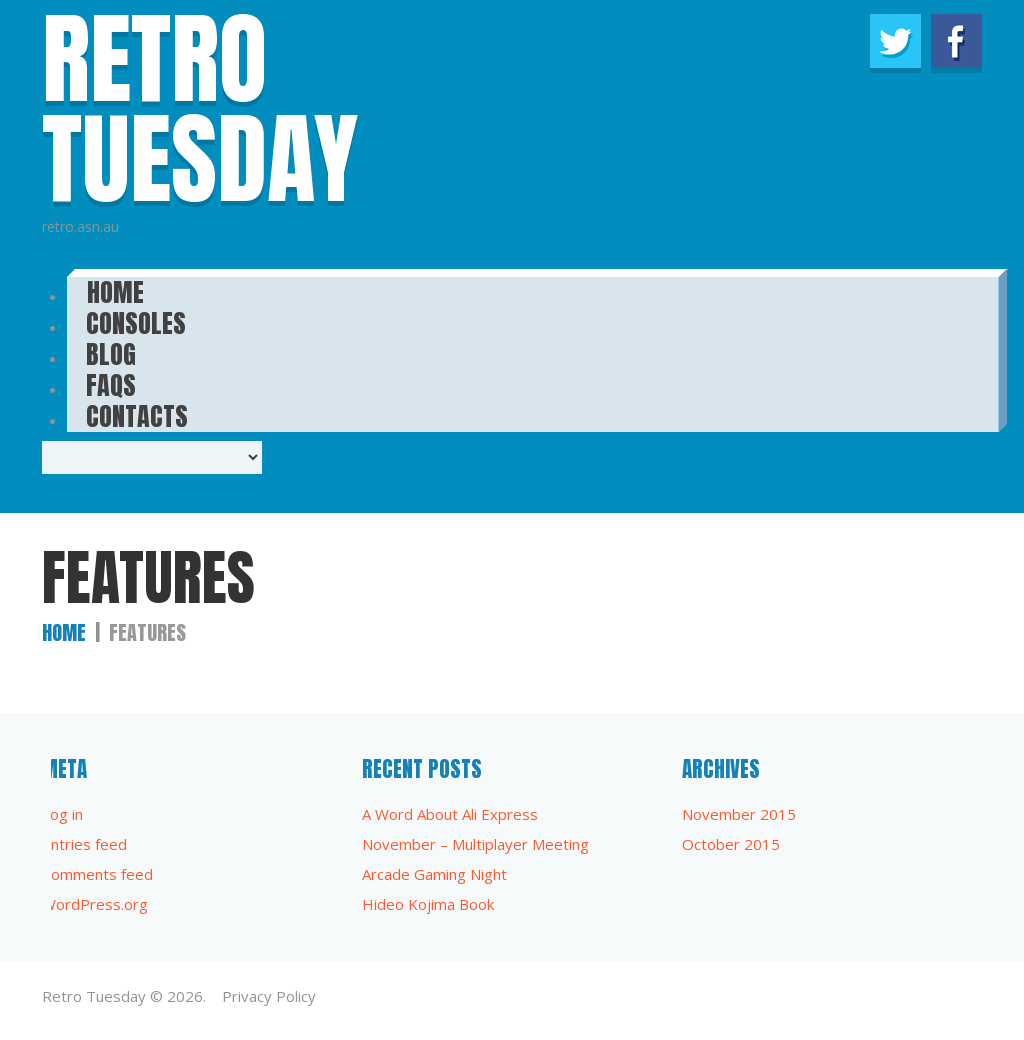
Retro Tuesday (94, 996)
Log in (62, 814)
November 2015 (739, 814)
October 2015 (731, 844)
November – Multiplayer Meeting (475, 844)
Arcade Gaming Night (434, 874)
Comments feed (97, 874)
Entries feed (84, 844)
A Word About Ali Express (450, 814)
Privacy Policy (269, 996)
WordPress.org (95, 904)
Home (64, 632)
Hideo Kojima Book (428, 904)
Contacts (137, 409)
